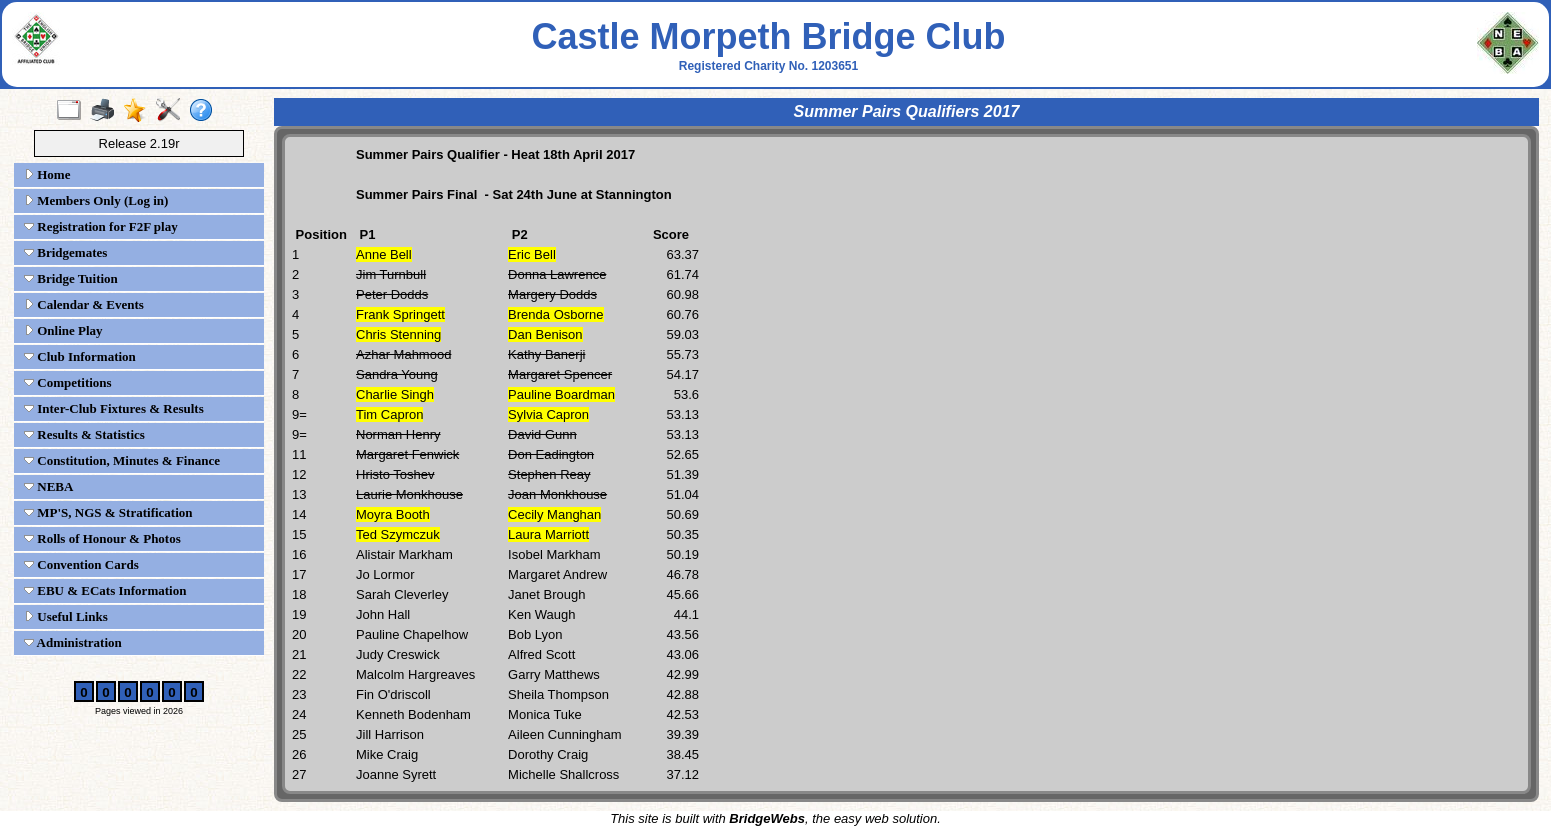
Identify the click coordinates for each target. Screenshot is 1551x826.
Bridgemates (65, 252)
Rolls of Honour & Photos (102, 538)
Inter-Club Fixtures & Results (114, 408)
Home (47, 174)
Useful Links (66, 616)
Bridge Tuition (71, 278)
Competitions (68, 382)
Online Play (63, 330)
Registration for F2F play (101, 226)
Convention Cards (81, 564)
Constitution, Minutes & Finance (122, 460)
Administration (73, 642)
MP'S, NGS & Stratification (108, 512)
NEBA (48, 486)
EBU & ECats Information (105, 590)
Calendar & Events (84, 304)
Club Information (80, 356)
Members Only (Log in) (96, 200)
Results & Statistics (84, 434)
